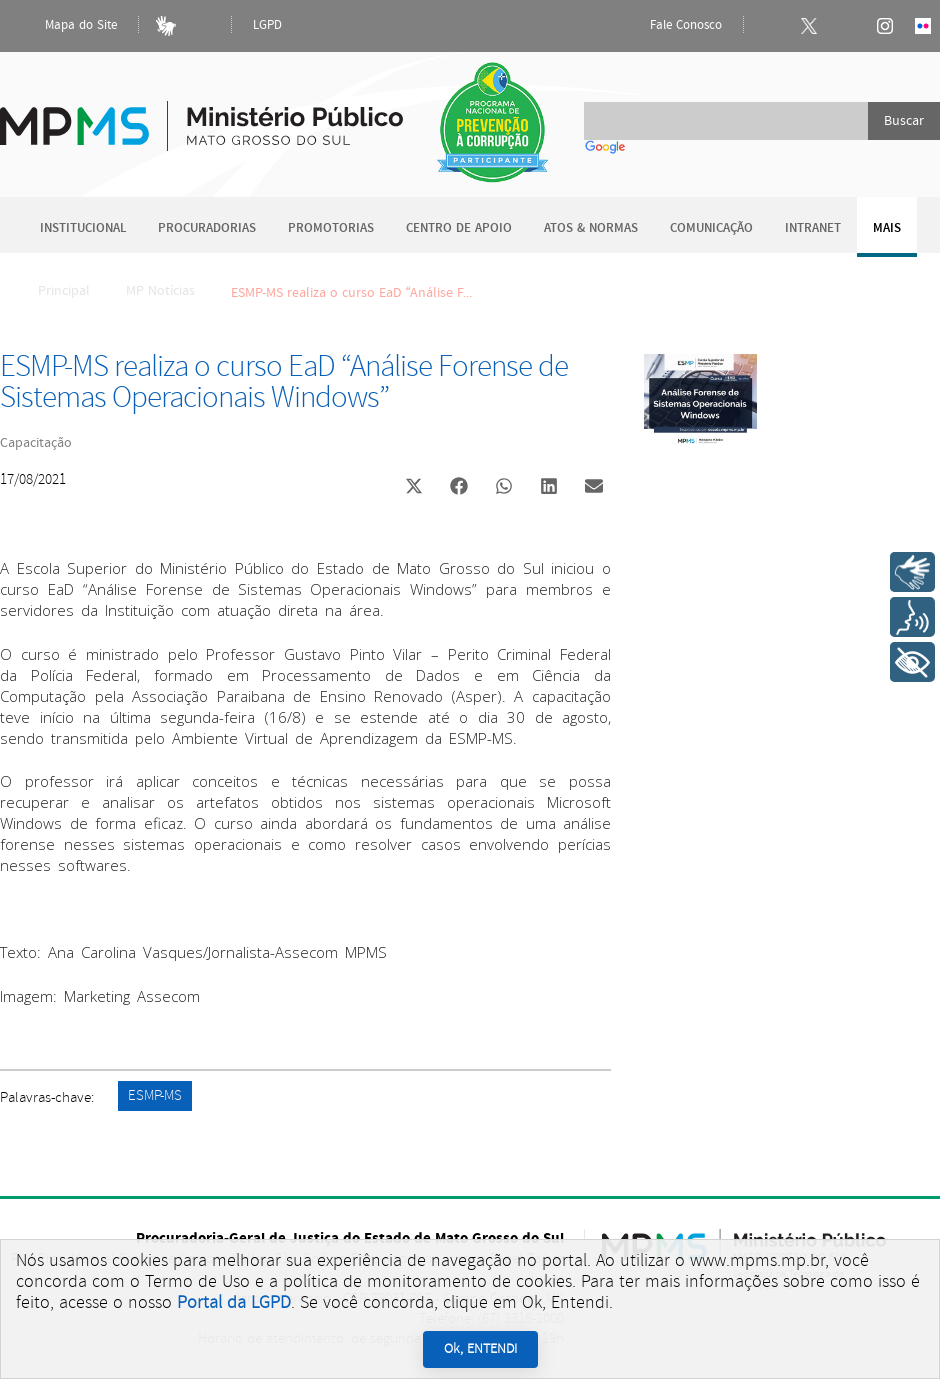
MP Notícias (160, 291)
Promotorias (331, 228)
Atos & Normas (591, 228)
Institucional (83, 228)
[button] (413, 488)
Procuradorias (207, 228)
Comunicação (711, 228)
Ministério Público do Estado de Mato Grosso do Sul (201, 114)
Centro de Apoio (459, 228)
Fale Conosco (669, 26)
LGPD (267, 25)
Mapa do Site (64, 26)
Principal (51, 291)
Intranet (813, 228)
